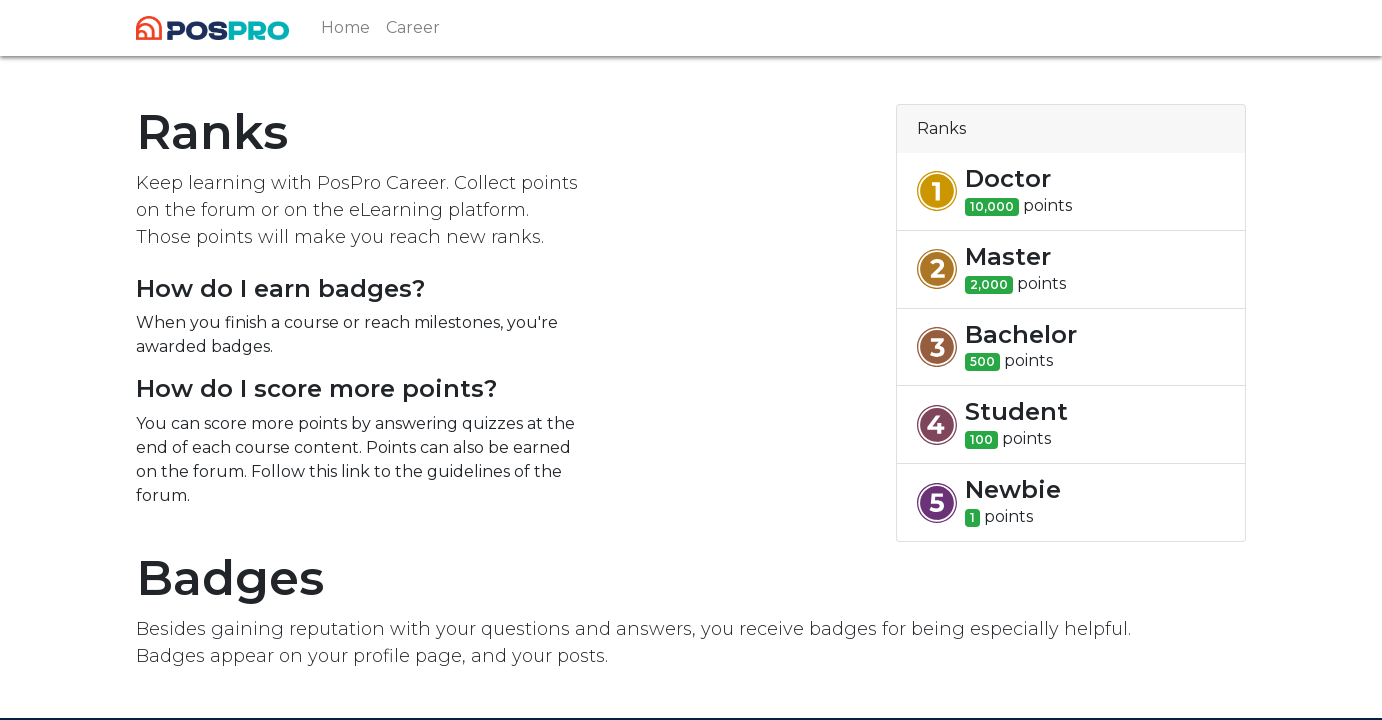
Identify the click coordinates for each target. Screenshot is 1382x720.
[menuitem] (345, 28)
